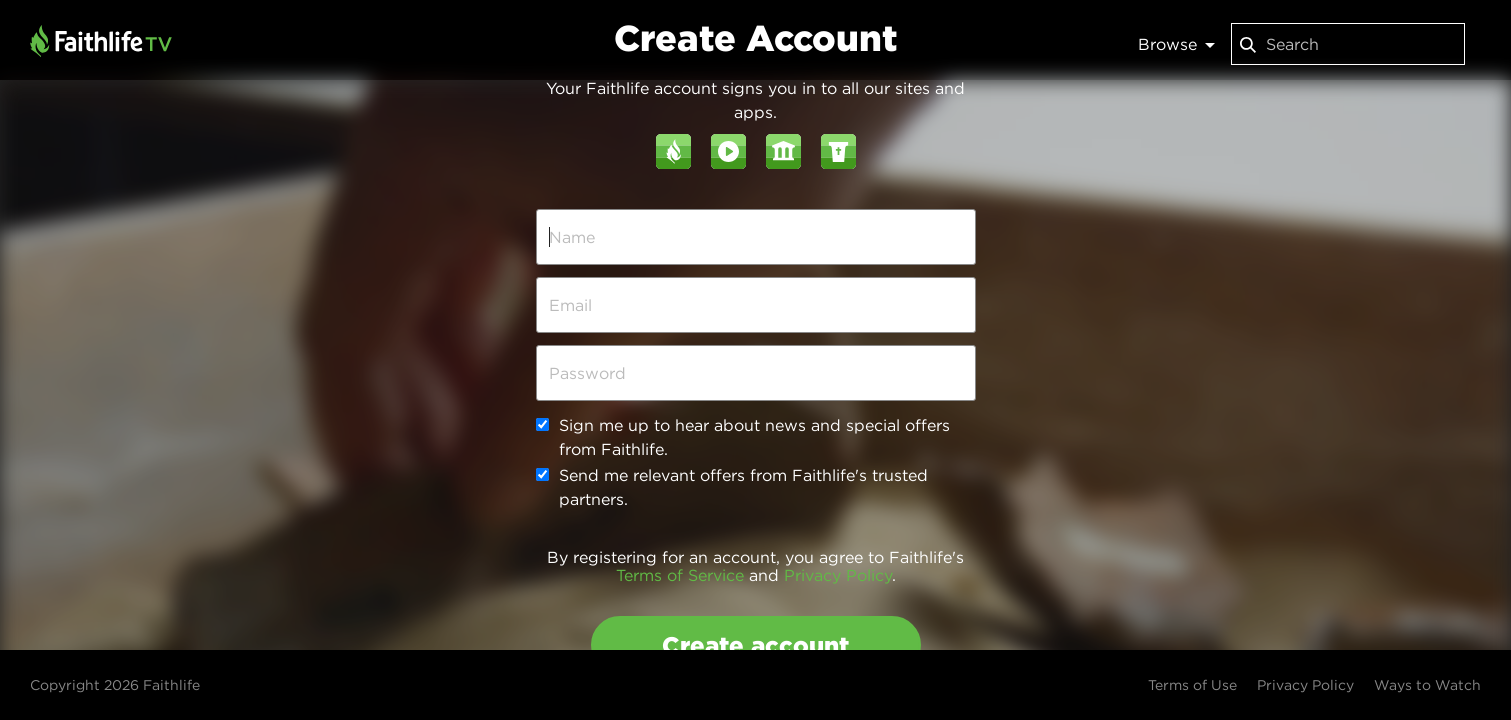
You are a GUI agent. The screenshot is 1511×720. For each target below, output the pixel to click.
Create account (755, 645)
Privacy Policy (838, 575)
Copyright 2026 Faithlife (115, 685)
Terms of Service (680, 575)
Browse (1176, 44)
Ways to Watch (1427, 685)
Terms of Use (1192, 685)
